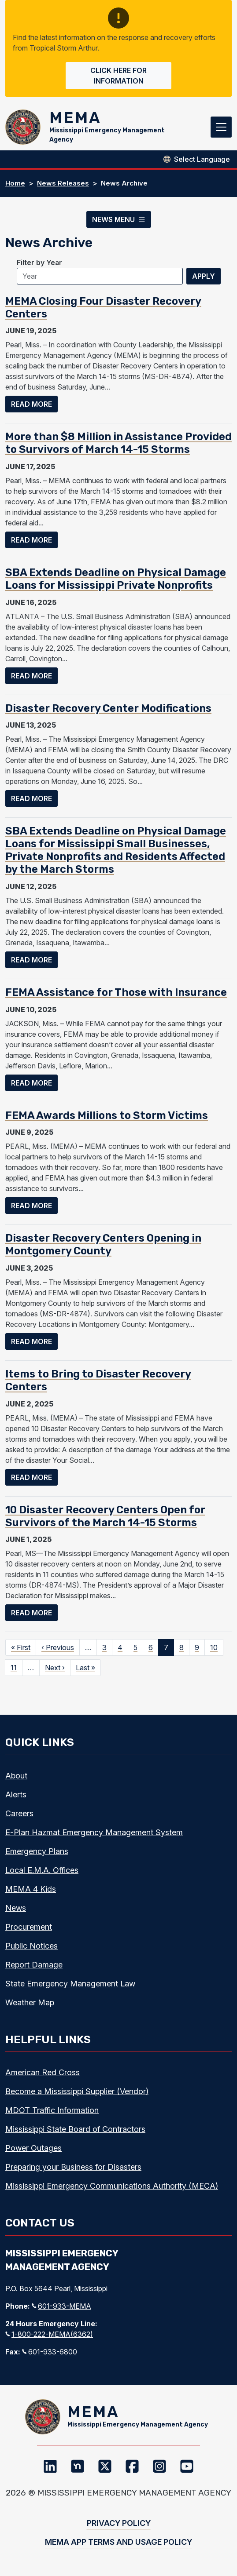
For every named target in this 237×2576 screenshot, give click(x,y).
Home (15, 183)
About (16, 1775)
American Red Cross (42, 2072)
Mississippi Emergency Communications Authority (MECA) (111, 2185)
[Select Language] (202, 159)
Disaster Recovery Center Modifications (108, 708)
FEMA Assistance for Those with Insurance (116, 992)
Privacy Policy (119, 2523)
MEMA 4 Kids (30, 1889)
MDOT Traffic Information (52, 2110)
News (15, 1908)
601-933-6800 (49, 2351)
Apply (203, 276)
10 (214, 1647)
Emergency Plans (36, 1851)
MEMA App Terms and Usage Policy (118, 2542)
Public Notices (31, 1945)
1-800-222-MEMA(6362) (49, 2334)
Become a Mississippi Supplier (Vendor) (76, 2091)
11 (14, 1667)
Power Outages (33, 2148)
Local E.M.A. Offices (41, 1870)
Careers (19, 1813)
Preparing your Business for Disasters (73, 2167)
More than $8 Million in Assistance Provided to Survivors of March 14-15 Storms (118, 442)
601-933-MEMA (61, 2306)
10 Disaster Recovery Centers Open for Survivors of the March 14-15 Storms (105, 1516)
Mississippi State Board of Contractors (75, 2129)
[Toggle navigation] (221, 127)
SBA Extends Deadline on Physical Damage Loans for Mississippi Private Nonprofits (115, 578)
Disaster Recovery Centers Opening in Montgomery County (103, 1244)
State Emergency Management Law (70, 1983)
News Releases (63, 183)
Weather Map (29, 2002)
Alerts (15, 1794)
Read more (34, 403)
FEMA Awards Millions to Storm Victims (106, 1115)
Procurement (28, 1926)
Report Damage (34, 1964)
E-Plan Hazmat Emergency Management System (94, 1832)
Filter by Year (39, 262)
